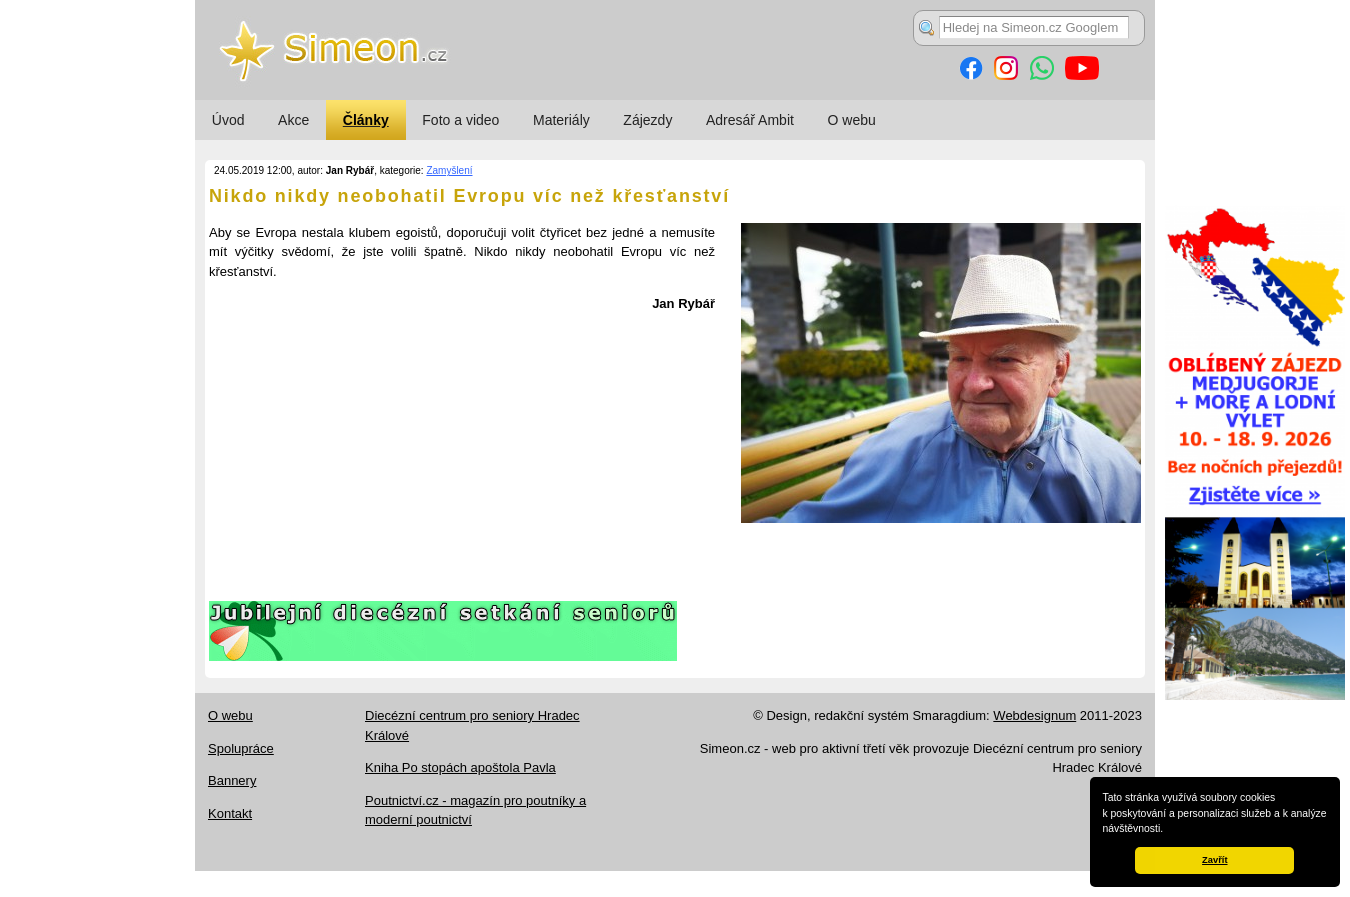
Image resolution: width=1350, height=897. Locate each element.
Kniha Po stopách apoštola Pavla (460, 767)
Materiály (561, 120)
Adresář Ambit (750, 120)
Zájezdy (647, 120)
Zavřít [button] (1214, 860)
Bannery (232, 780)
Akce (293, 120)
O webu (852, 120)
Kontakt (230, 813)
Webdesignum (1034, 715)
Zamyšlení (449, 170)
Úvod (228, 120)
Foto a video (460, 120)
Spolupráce (241, 748)
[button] (1168, 830)
